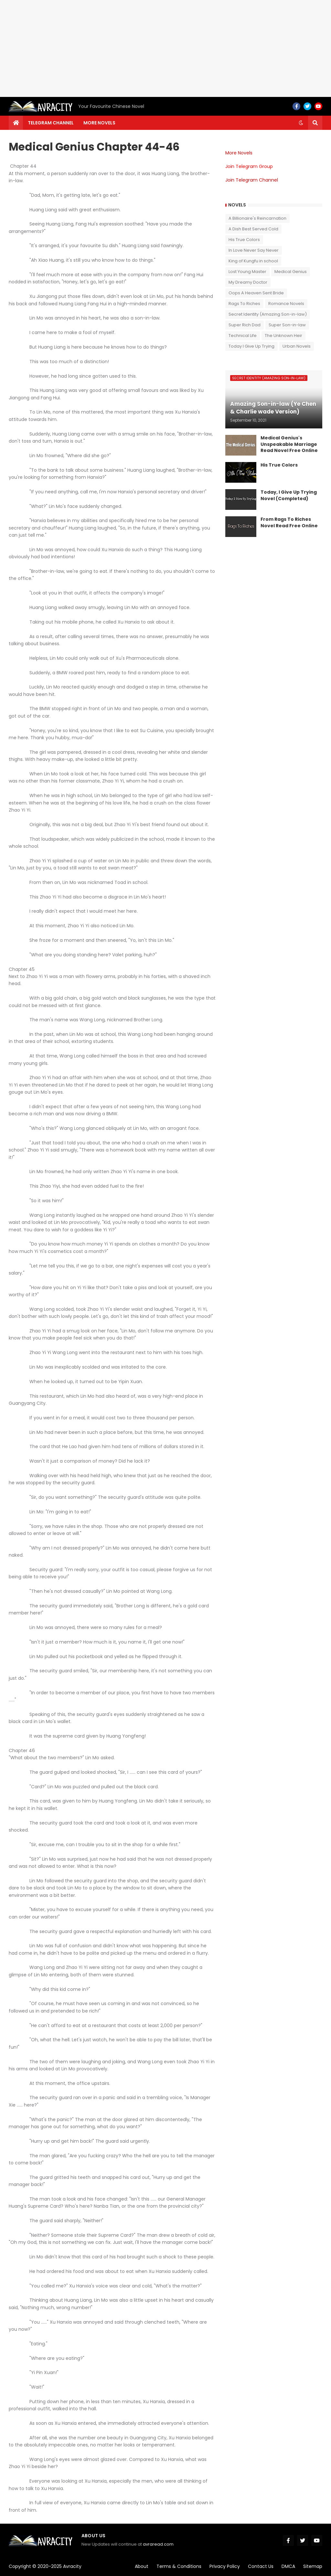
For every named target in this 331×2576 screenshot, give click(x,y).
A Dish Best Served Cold (253, 229)
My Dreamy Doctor (248, 282)
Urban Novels (297, 346)
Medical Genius (290, 271)
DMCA (288, 2566)
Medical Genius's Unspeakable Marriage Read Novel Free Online (289, 444)
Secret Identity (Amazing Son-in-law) (268, 314)
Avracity (72, 2566)
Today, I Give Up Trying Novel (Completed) (289, 495)
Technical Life (243, 335)
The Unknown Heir (283, 335)
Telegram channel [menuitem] (51, 123)
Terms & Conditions (178, 2566)
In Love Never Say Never (254, 250)
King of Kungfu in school (253, 261)
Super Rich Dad (245, 325)
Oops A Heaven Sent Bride (256, 293)
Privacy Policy (224, 2566)
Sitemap (312, 2566)
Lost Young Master (247, 271)
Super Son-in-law (287, 325)
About (141, 2566)
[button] (301, 123)
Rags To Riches (244, 303)
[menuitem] (16, 123)
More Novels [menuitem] (99, 123)
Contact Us (260, 2566)
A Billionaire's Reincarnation (257, 218)
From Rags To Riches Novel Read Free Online (289, 522)
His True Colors (244, 240)
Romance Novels (286, 303)
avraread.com (158, 2544)
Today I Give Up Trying (251, 346)
